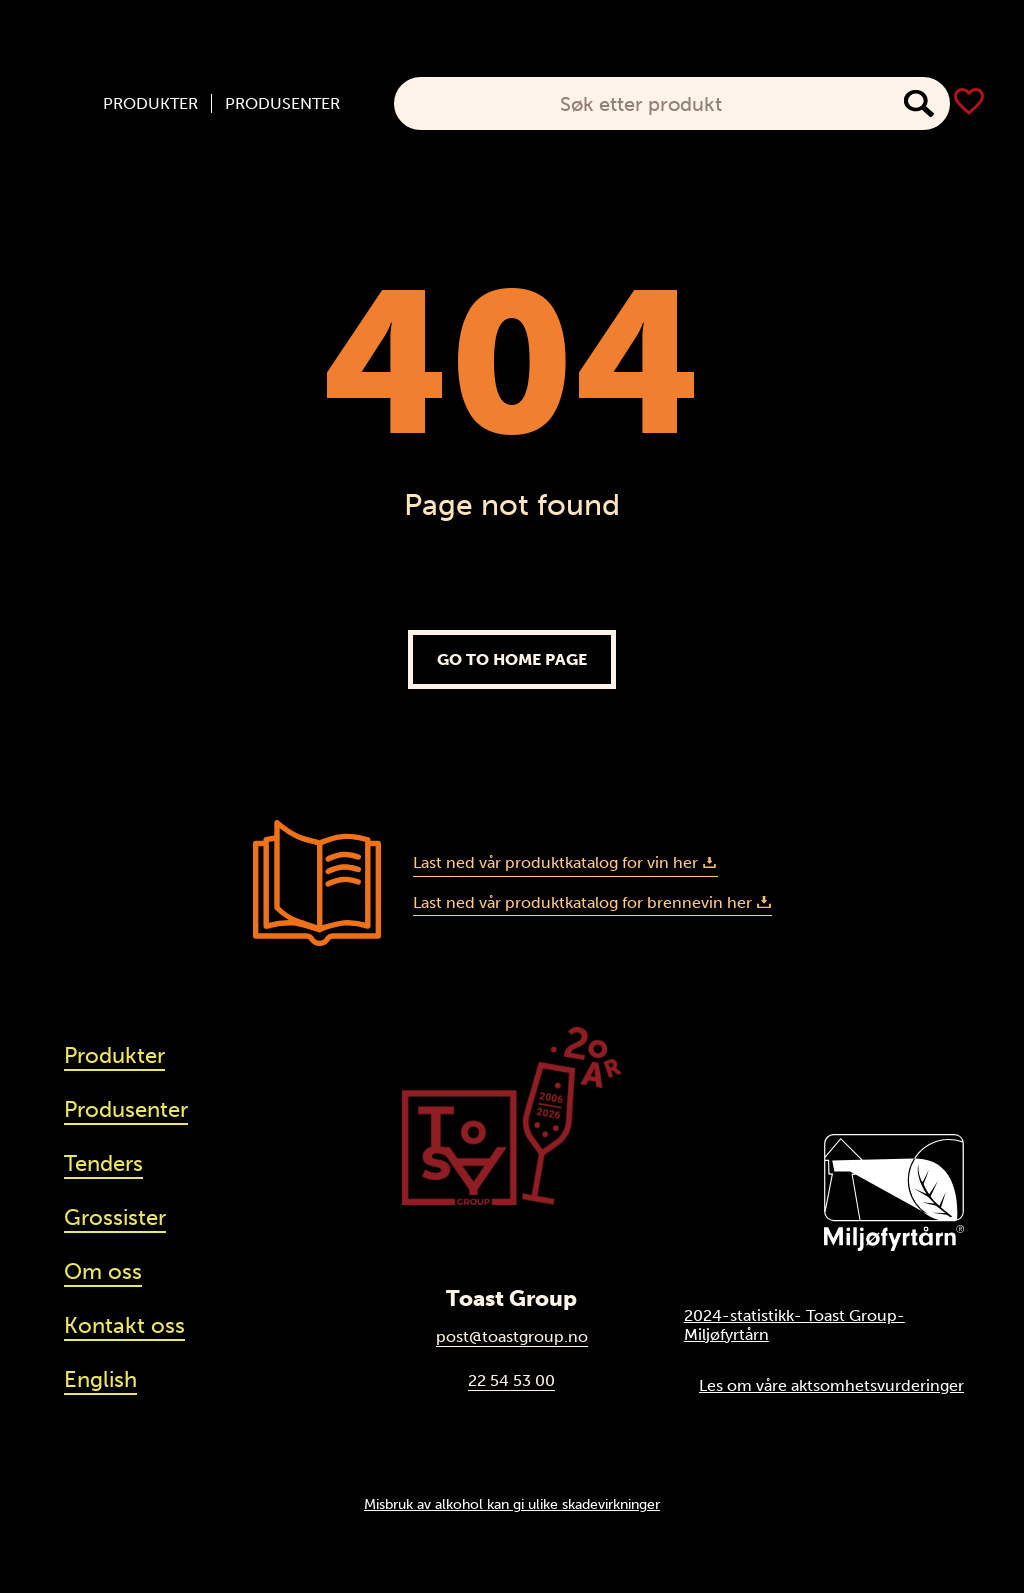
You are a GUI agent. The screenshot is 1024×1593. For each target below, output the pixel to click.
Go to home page (512, 659)
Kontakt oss (124, 1325)
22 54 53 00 (511, 1380)
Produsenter (282, 104)
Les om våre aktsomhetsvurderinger (831, 1385)
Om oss (103, 1271)
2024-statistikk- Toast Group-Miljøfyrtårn (794, 1325)
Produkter (150, 104)
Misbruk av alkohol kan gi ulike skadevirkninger (512, 1504)
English (100, 1379)
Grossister (115, 1217)
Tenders (103, 1163)
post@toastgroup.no (512, 1336)
